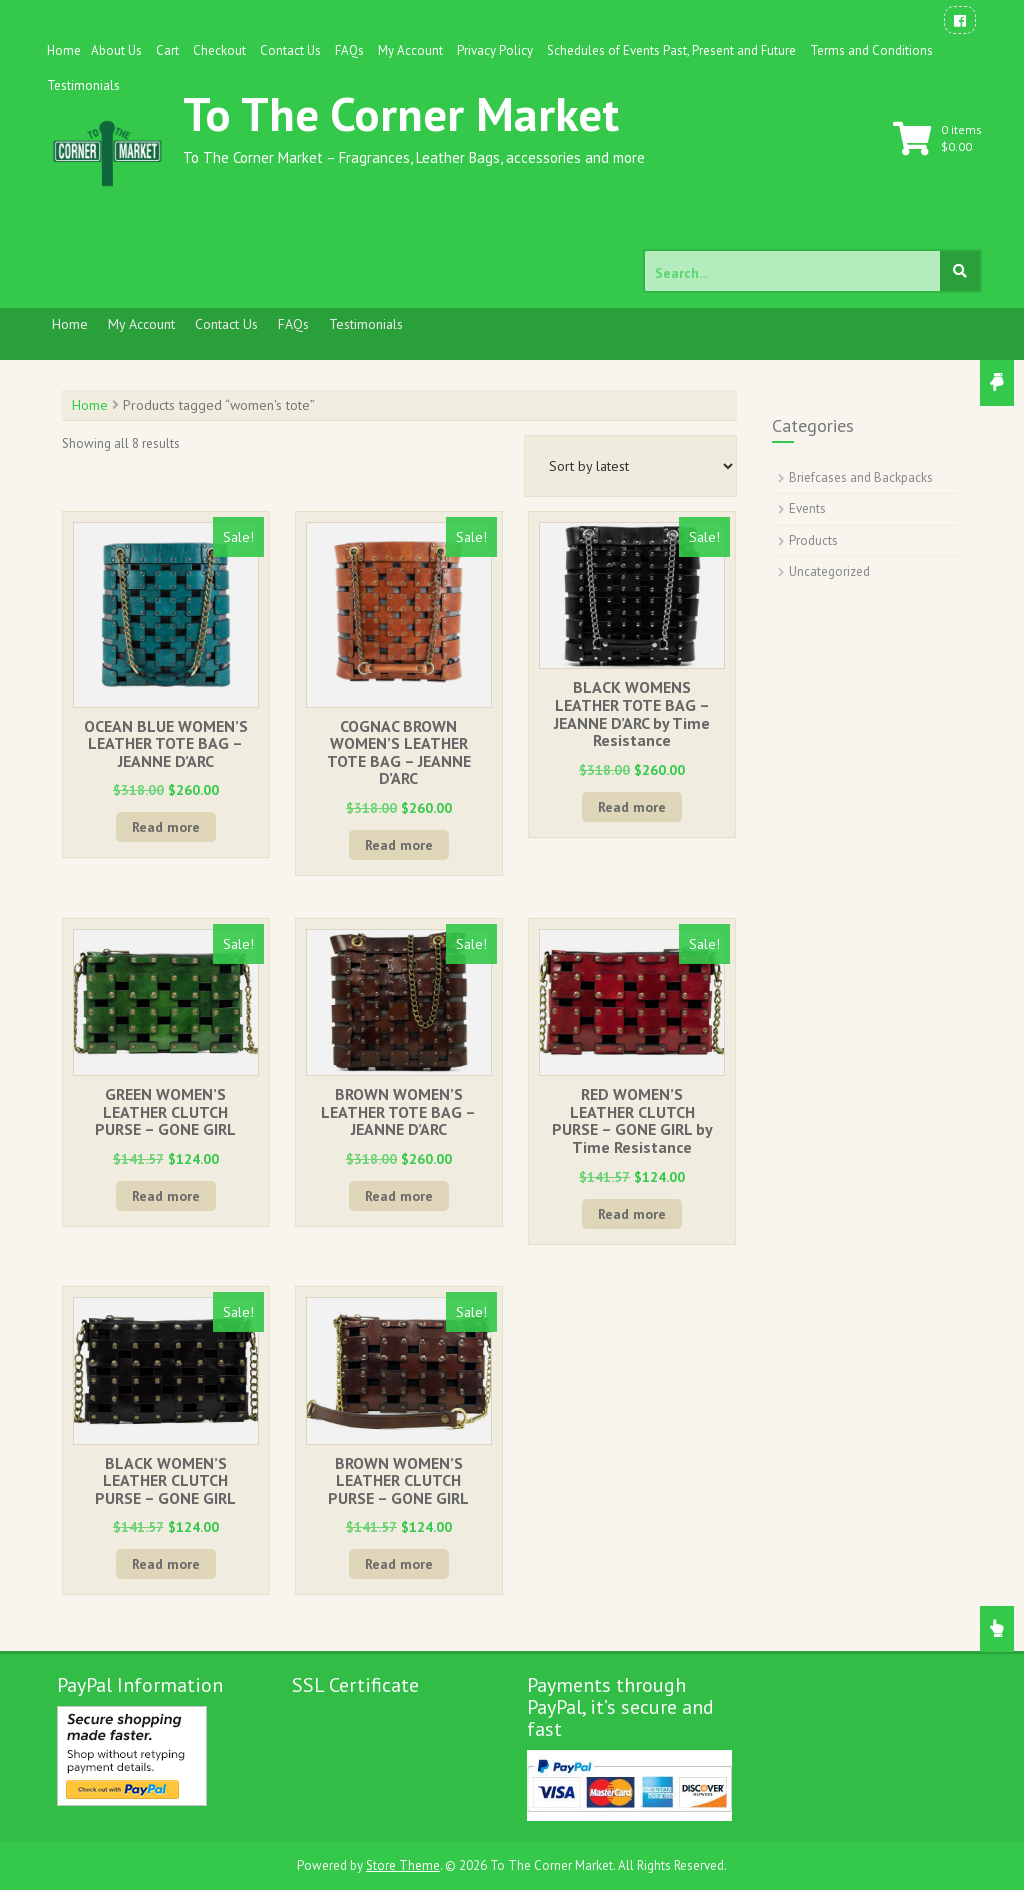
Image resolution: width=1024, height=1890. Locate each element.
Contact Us (290, 50)
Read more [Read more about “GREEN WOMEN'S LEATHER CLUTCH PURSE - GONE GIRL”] (166, 1196)
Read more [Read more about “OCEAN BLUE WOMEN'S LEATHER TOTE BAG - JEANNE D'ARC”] (166, 827)
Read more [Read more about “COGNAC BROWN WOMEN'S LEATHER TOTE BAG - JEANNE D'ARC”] (399, 845)
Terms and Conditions (871, 50)
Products (813, 540)
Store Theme (403, 1865)
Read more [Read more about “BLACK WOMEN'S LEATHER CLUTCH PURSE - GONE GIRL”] (166, 1564)
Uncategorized (829, 571)
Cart (167, 50)
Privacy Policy (495, 50)
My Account (410, 50)
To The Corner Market (401, 113)
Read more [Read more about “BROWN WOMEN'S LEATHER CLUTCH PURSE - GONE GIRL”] (399, 1564)
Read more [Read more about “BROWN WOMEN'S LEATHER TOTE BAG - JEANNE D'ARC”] (399, 1196)
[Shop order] (630, 466)
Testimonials (83, 85)
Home (64, 50)
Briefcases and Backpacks (861, 477)
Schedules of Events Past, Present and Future (671, 50)
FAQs (349, 50)
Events (807, 508)
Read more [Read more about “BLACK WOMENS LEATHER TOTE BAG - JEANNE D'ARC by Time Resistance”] (632, 807)
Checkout (219, 50)
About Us (116, 50)
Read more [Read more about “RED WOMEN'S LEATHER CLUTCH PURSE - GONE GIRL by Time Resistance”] (632, 1214)
